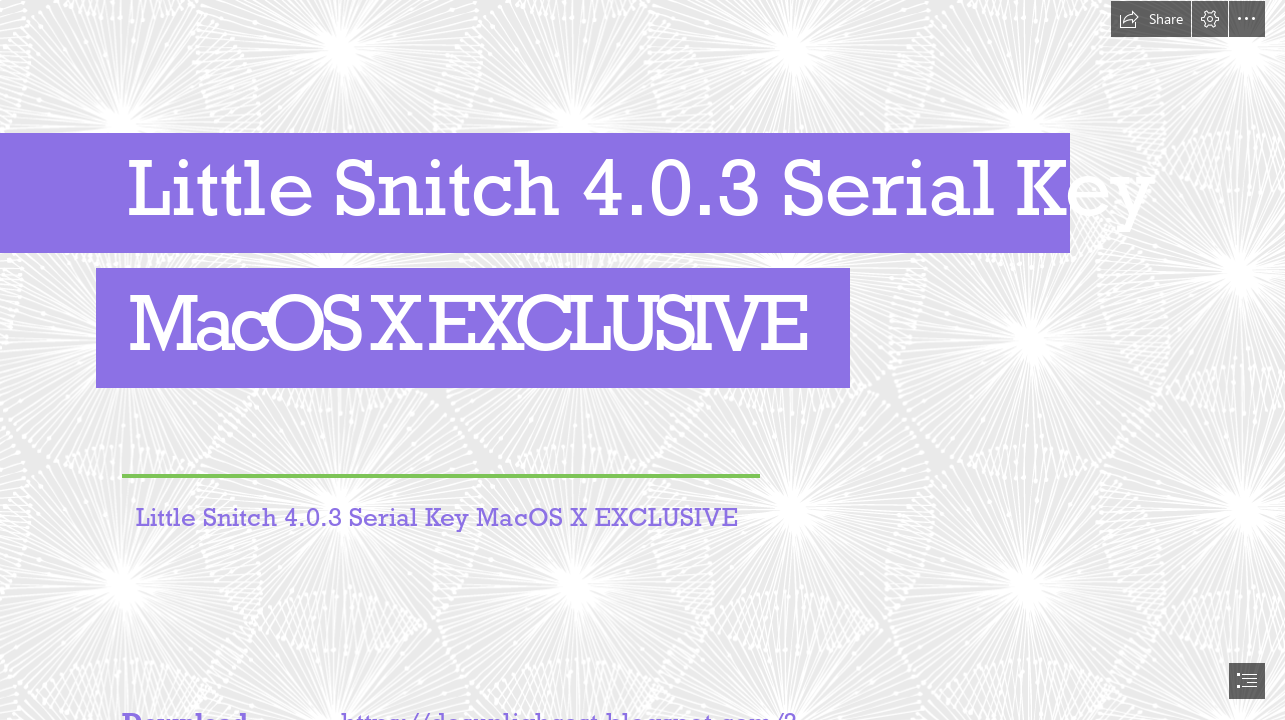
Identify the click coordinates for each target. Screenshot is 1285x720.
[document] (642, 360)
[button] (1151, 19)
